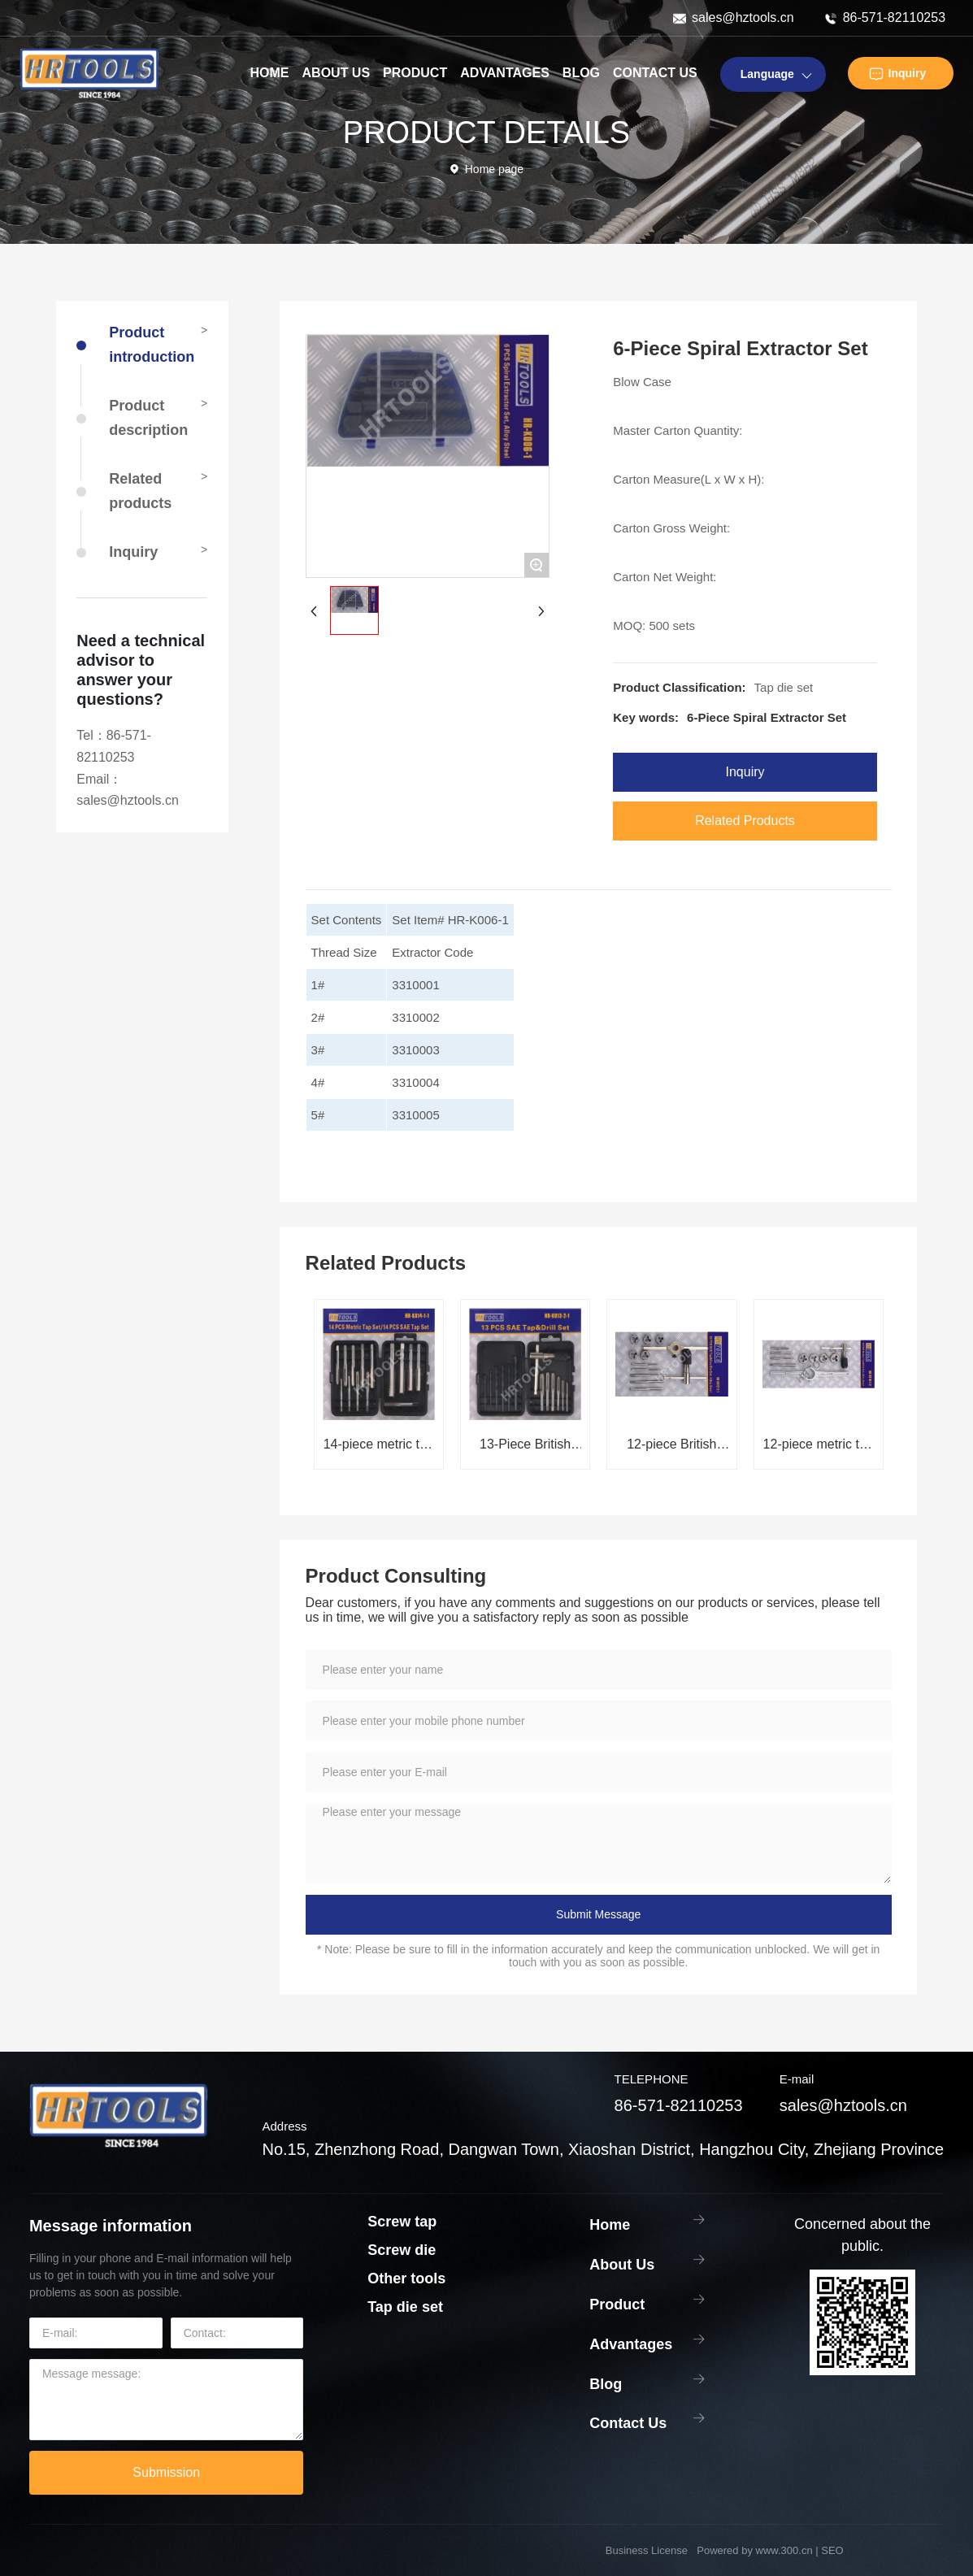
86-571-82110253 (894, 17)
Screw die (401, 2250)
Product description (148, 417)
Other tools (406, 2278)
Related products (140, 491)
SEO (832, 2550)
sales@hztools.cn (743, 17)
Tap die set (784, 687)
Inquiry (907, 73)
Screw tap (402, 2221)
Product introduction (151, 344)
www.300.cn (784, 2550)
